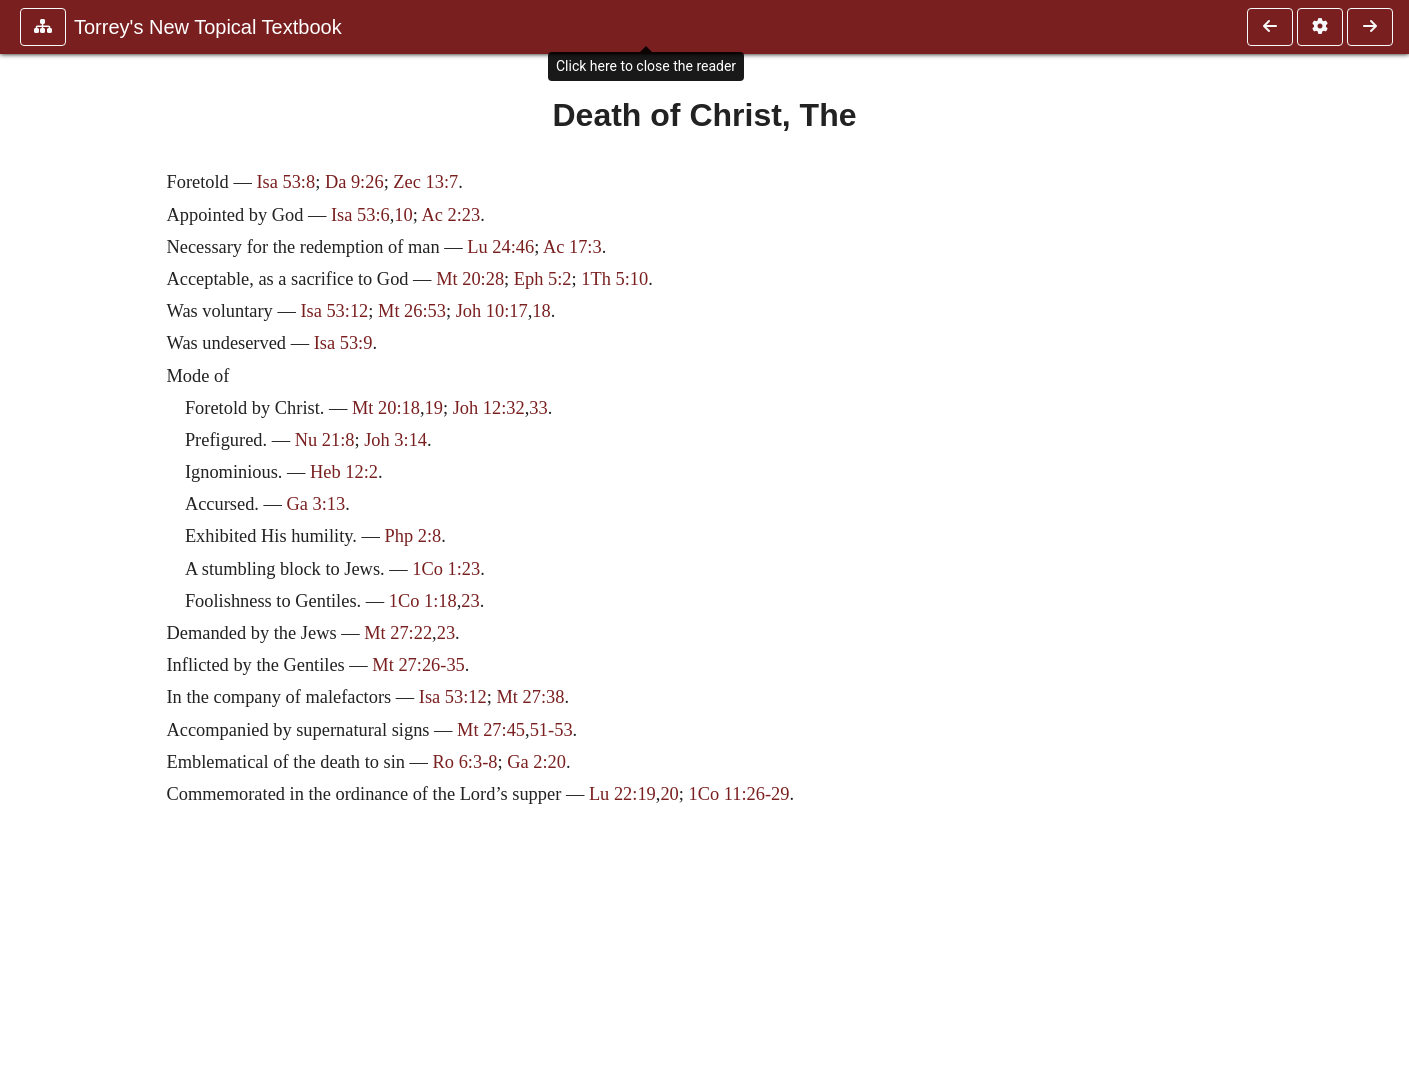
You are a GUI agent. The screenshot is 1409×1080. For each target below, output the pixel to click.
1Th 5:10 (614, 279)
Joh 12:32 (489, 408)
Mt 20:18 (386, 408)
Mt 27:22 (398, 633)
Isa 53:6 (360, 215)
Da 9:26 (354, 182)
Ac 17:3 (572, 247)
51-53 (551, 730)
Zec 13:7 (425, 182)
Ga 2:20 (536, 762)
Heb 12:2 (344, 472)
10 (403, 215)
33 (538, 408)
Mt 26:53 (412, 311)
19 (434, 408)
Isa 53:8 (285, 182)
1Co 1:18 (423, 601)
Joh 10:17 (492, 311)
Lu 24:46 (500, 247)
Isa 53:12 (334, 311)
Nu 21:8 (325, 440)
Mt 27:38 (530, 697)
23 (470, 601)
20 (669, 794)
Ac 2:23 (450, 215)
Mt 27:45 (491, 730)
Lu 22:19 (622, 794)
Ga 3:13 (316, 504)
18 (541, 311)
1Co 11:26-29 (739, 794)
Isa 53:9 (343, 343)
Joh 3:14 (395, 440)
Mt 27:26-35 (418, 665)
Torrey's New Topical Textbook (208, 27)
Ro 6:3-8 (465, 762)
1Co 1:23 (446, 569)
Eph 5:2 (543, 279)
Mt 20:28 (470, 279)
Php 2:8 (412, 536)
